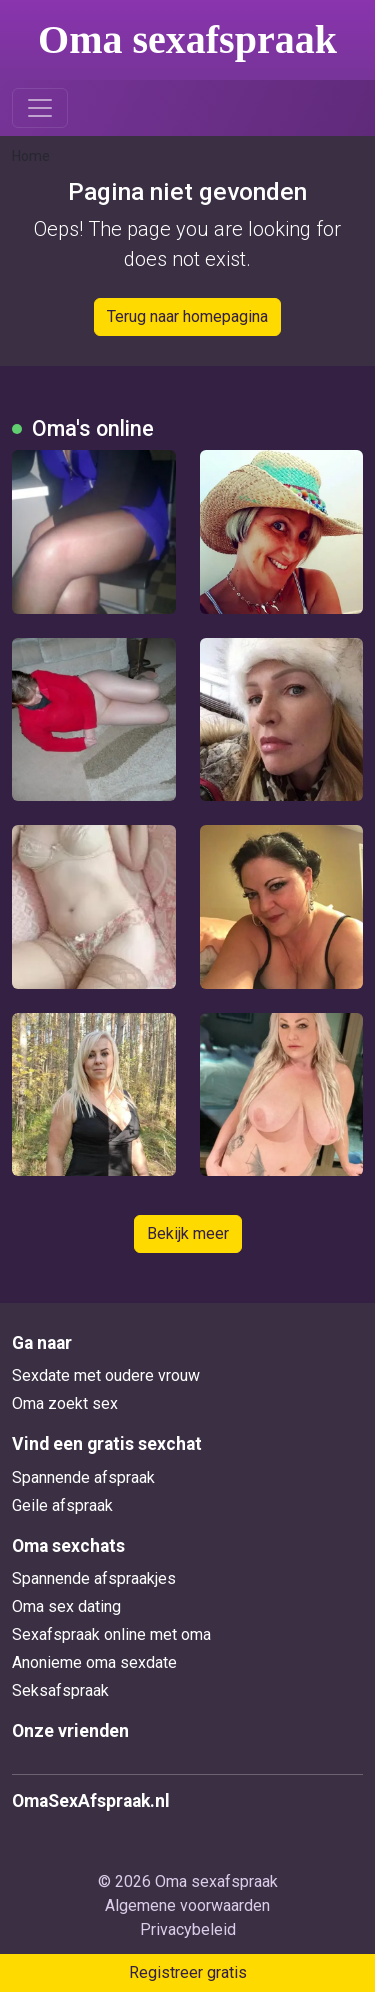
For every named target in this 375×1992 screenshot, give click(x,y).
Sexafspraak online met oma (111, 1634)
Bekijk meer (188, 1233)
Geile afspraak (62, 1505)
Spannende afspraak (83, 1477)
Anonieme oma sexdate (94, 1662)
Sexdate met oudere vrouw (106, 1375)
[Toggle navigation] (40, 108)
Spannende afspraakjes (94, 1578)
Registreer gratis (188, 1972)
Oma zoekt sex (65, 1403)
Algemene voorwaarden (187, 1905)
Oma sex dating (66, 1606)
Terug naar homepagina (187, 316)
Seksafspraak (60, 1690)
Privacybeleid (188, 1929)
